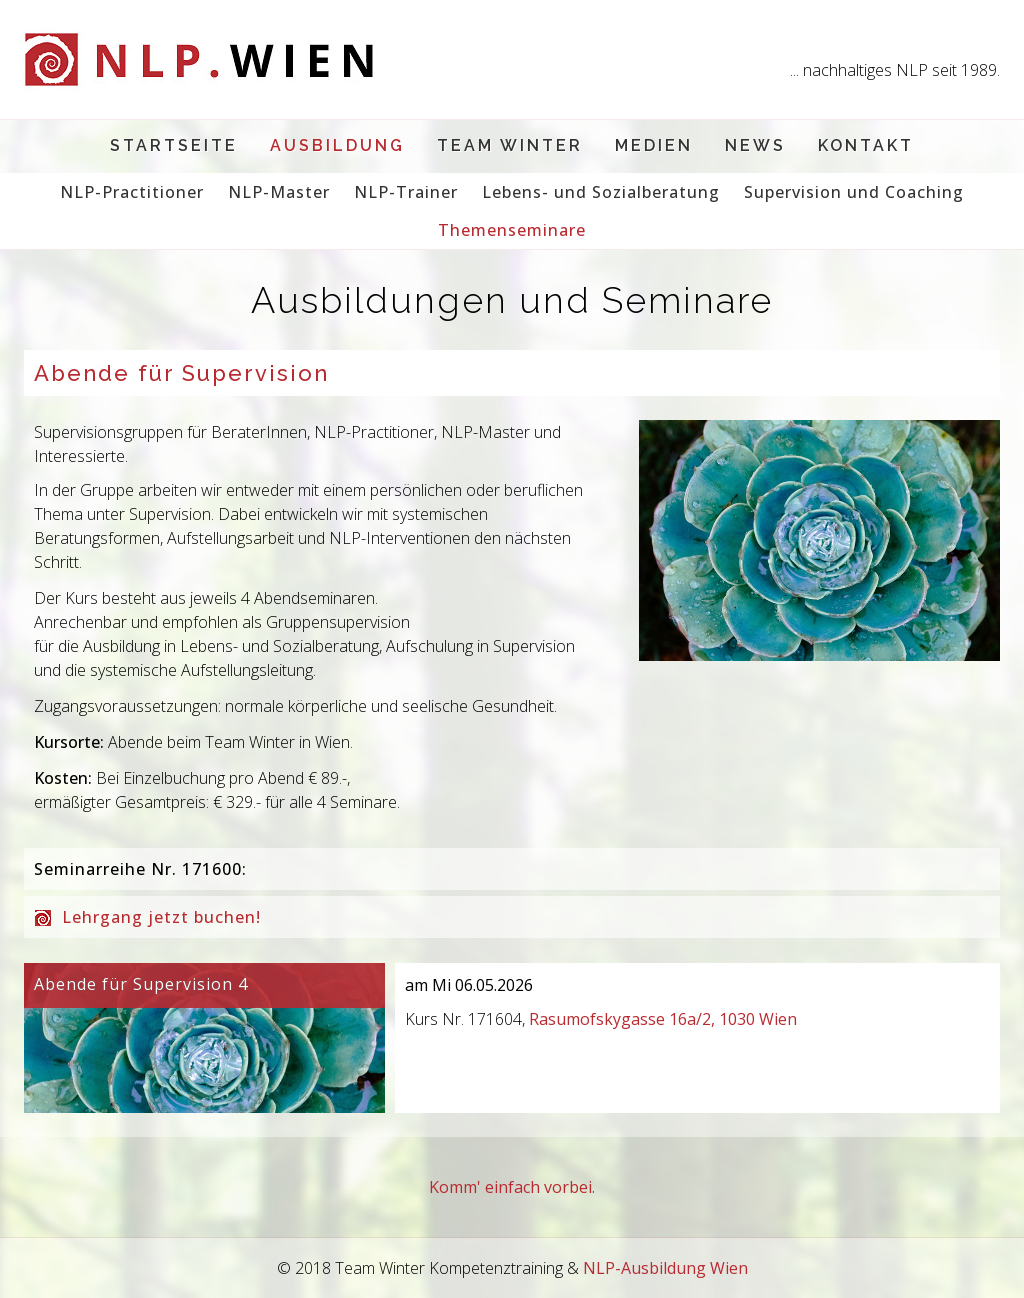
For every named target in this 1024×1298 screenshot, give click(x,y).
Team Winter (510, 145)
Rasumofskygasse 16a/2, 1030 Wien (663, 1019)
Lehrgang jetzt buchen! (161, 917)
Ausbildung (337, 145)
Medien (654, 145)
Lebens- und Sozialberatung (601, 192)
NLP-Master (279, 192)
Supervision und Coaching (854, 192)
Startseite (174, 145)
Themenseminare (512, 230)
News (755, 145)
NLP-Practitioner (132, 192)
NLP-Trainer (406, 192)
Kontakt (866, 145)
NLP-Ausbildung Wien (665, 1268)
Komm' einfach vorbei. (512, 1187)
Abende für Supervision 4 (141, 984)
